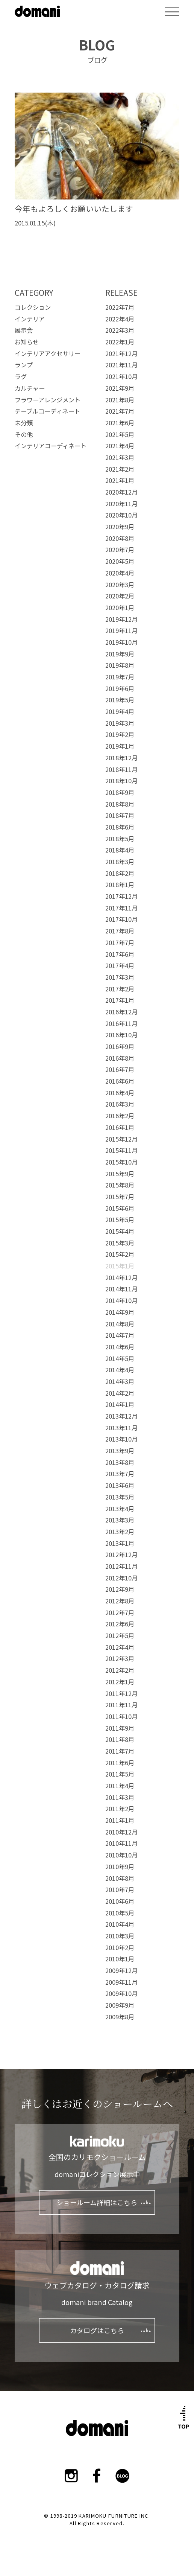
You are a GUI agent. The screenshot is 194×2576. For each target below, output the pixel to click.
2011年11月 (121, 1704)
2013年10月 (121, 1438)
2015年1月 (119, 1265)
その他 (24, 434)
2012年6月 (119, 1623)
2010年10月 (121, 1854)
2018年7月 (119, 815)
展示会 (24, 330)
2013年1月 (119, 1543)
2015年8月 (119, 1184)
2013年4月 (119, 1508)
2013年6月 (119, 1485)
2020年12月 (121, 491)
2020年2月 (119, 595)
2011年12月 (121, 1693)
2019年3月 (119, 723)
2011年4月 (119, 1785)
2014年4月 (119, 1369)
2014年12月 (121, 1277)
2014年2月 (119, 1393)
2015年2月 (119, 1254)
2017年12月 (121, 896)
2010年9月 (119, 1866)
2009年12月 (121, 1970)
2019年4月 (119, 711)
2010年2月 (119, 1947)
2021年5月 (119, 434)
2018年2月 (119, 873)
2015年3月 (119, 1242)
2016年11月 (121, 1023)
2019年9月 (119, 653)
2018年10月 (121, 780)
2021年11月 (121, 364)
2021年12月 (121, 353)
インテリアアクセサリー (47, 353)
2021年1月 (119, 480)
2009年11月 (121, 1982)
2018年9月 (119, 792)
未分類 (24, 422)
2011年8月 (119, 1739)
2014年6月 (119, 1346)
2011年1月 (119, 1820)
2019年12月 (121, 619)
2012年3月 (119, 1658)
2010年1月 (119, 1958)
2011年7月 (119, 1750)
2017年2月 (119, 988)
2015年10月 (121, 1161)
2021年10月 (121, 376)
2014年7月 (119, 1335)
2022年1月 (119, 341)
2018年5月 (119, 838)
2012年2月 (119, 1670)
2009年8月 (119, 2016)
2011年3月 (119, 1797)
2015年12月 (121, 1138)
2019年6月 (119, 688)
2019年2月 (119, 734)
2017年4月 (119, 965)
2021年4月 (119, 445)
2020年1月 (119, 607)
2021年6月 (119, 422)
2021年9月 (119, 388)
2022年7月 (119, 307)
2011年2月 (119, 1808)
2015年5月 (119, 1219)
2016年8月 (119, 1058)
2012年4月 (119, 1647)
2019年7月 (119, 676)
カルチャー (30, 388)
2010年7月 (119, 1889)
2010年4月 (119, 1924)
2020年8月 (119, 538)
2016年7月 (119, 1069)
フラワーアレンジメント (47, 399)
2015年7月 (119, 1196)
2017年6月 (119, 954)
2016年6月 (119, 1081)
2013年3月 (119, 1519)
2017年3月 (119, 977)
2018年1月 (119, 884)
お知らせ (27, 341)
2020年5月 (119, 561)
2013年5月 (119, 1496)
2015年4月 (119, 1231)
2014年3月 (119, 1381)
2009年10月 (121, 1993)
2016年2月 (119, 1115)
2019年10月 (121, 642)
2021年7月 (119, 411)
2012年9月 (119, 1589)
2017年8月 (119, 930)
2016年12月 (121, 1011)
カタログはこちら (97, 2330)
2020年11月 (121, 503)
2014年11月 (121, 1288)
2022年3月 (119, 330)
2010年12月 (121, 1831)
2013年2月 (119, 1531)
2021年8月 (119, 399)
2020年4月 (119, 572)
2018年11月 (121, 769)
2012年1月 (119, 1681)
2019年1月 (119, 746)
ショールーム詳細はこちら (96, 2202)
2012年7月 (119, 1612)
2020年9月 (119, 526)
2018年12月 (121, 757)
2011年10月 (121, 1716)
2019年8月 (119, 665)
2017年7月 (119, 942)
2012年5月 (119, 1635)
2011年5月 (119, 1773)
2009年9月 (119, 2005)
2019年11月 (121, 630)
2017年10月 (121, 919)
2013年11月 (121, 1427)
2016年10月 (121, 1034)
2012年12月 (121, 1554)
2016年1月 (119, 1127)
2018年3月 (119, 861)
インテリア (30, 318)
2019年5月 (119, 699)
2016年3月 (119, 1103)
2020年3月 (119, 584)
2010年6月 (119, 1901)
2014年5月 (119, 1358)
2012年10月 (121, 1577)
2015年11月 (121, 1150)
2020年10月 (121, 514)
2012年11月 (121, 1566)
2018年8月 (119, 803)
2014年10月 (121, 1300)
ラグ (21, 376)
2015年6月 (119, 1208)
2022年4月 (119, 318)
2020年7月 (119, 549)
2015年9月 (119, 1173)
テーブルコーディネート (47, 411)
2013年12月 (121, 1415)
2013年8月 (119, 1462)
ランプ (24, 364)
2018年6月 (119, 826)
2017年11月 (121, 907)
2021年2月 (119, 468)
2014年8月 (119, 1323)
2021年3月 (119, 457)
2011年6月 (119, 1762)
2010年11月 (121, 1843)
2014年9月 (119, 1312)
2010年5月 (119, 1912)
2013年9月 (119, 1450)
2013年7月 (119, 1473)
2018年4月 (119, 849)
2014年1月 (119, 1404)
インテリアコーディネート (50, 445)
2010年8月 (119, 1878)
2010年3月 (119, 1935)
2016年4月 (119, 1092)
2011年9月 (119, 1728)
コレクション (33, 307)
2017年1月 (119, 1000)
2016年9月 (119, 1046)
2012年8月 (119, 1600)
